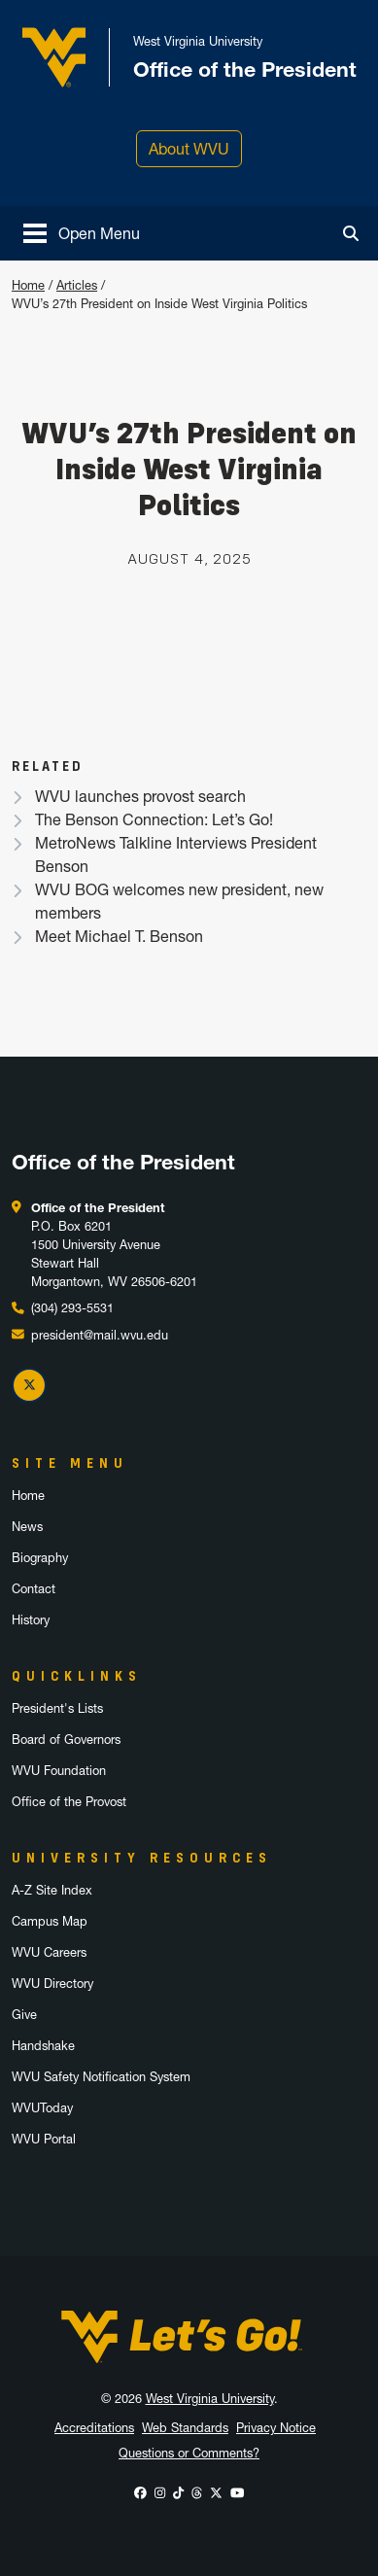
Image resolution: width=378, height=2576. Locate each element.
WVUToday (42, 2108)
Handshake (43, 2045)
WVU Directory (52, 1983)
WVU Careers (49, 1952)
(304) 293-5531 (72, 1308)
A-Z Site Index (52, 1890)
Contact (33, 1589)
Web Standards (185, 2427)
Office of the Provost (69, 1801)
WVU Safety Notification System (101, 2077)
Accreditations (94, 2427)
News (27, 1526)
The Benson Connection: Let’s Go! (154, 819)
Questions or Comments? (189, 2453)
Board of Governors (66, 1739)
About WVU (189, 148)
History (31, 1620)
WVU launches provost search (140, 796)
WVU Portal (44, 2139)
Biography (40, 1557)
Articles (76, 285)
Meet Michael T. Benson (119, 936)
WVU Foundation (59, 1770)
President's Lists (57, 1708)
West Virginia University (210, 2398)
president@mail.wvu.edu (99, 1335)
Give (24, 2014)
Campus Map (49, 1921)
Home (28, 285)
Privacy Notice (276, 2427)
